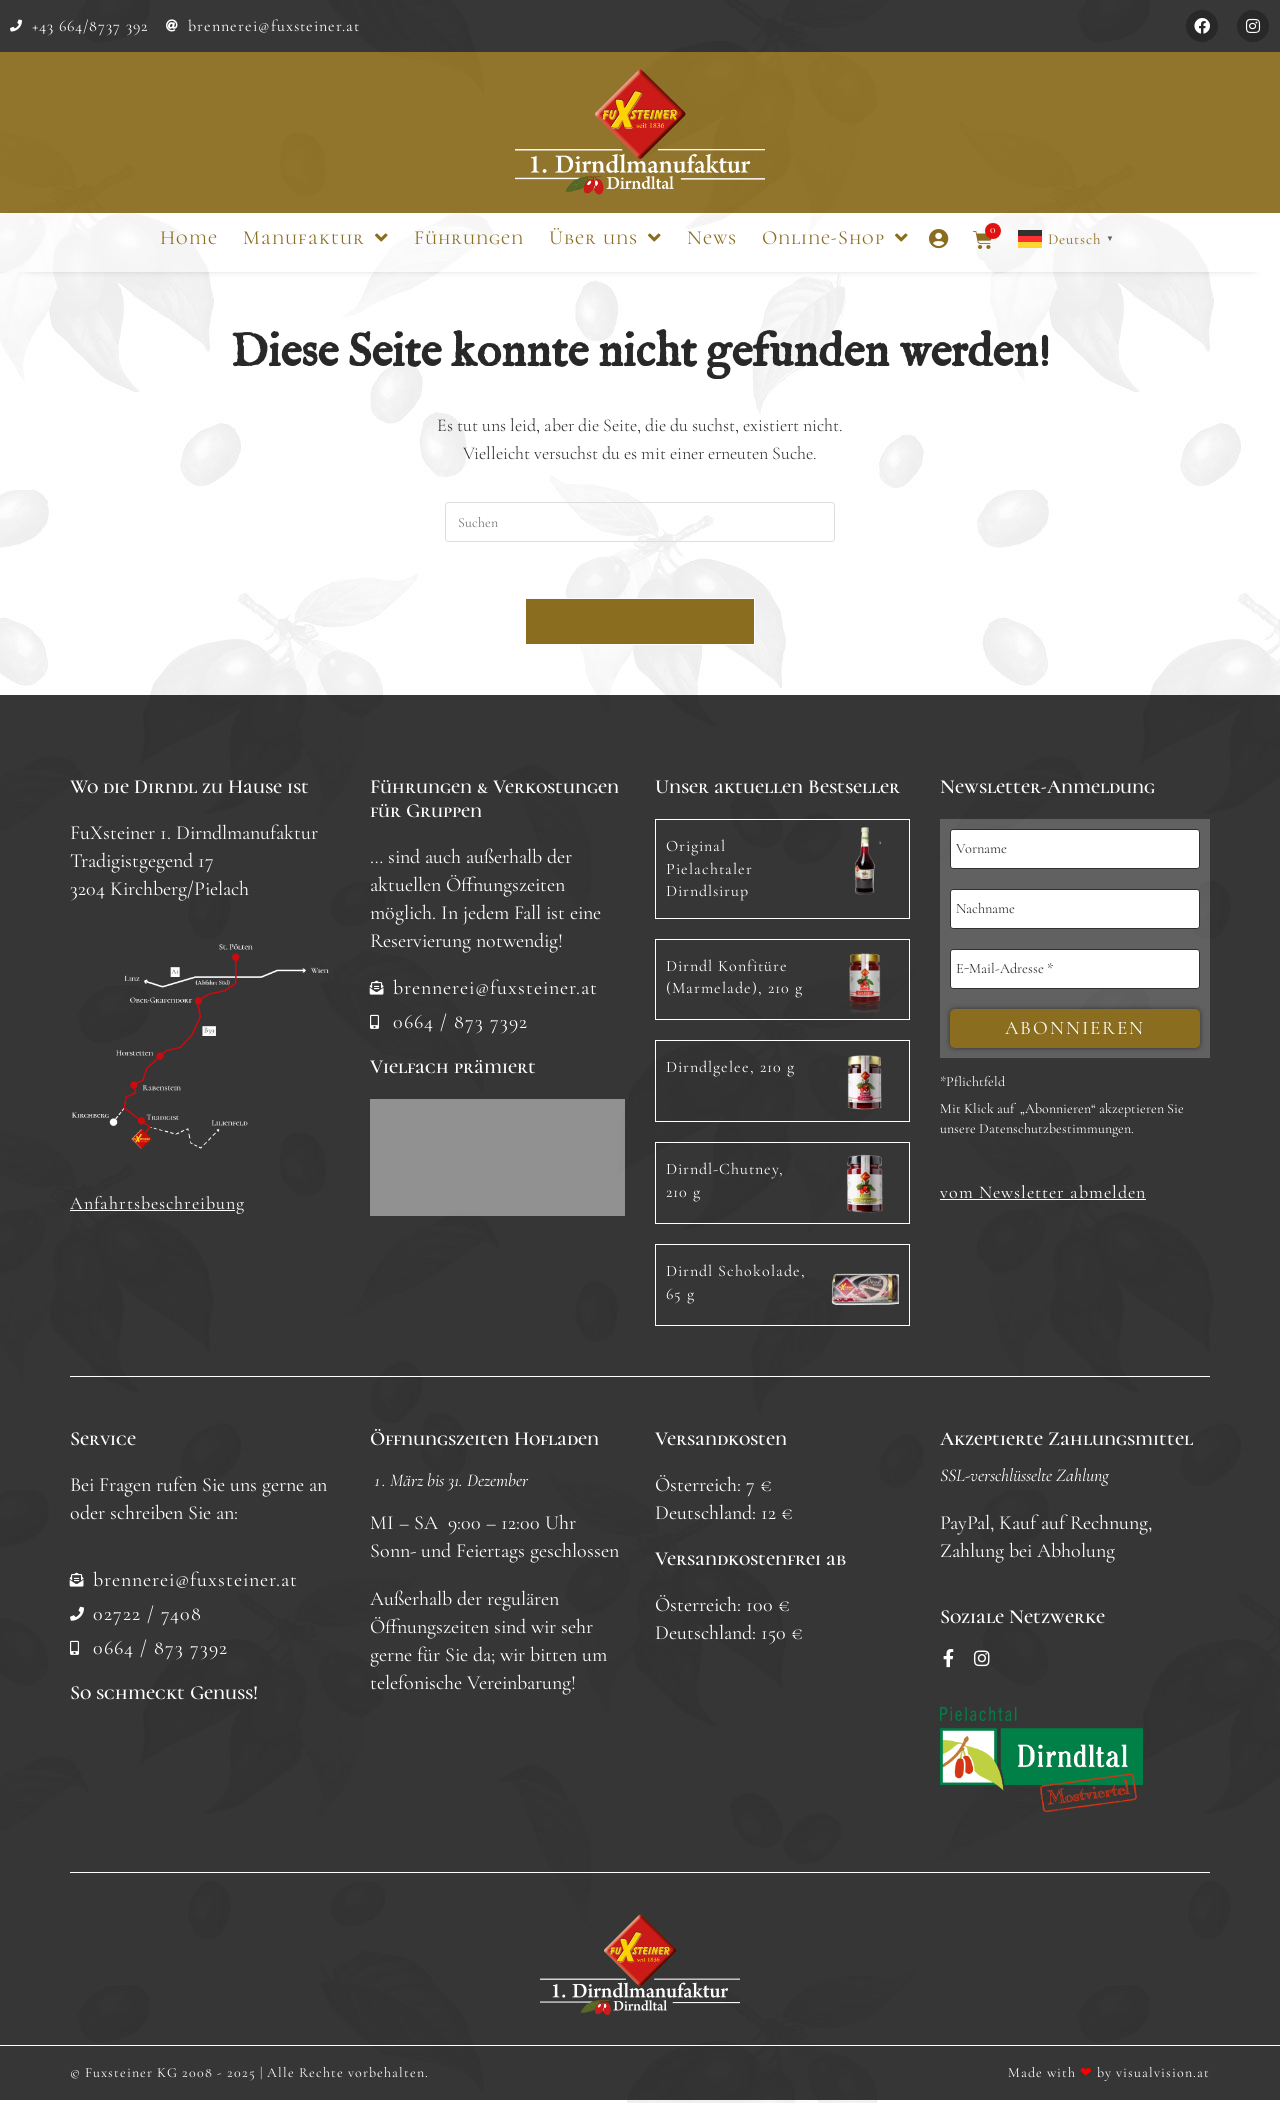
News (712, 238)
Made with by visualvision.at (1109, 2075)
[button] (1043, 1198)
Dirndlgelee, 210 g (730, 1071)
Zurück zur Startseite (640, 625)
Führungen (469, 238)
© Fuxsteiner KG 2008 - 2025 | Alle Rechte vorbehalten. (249, 2075)
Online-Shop (835, 238)
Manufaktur (316, 238)
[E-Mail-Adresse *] (1075, 973)
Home (189, 238)
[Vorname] (1075, 853)
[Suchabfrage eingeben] (640, 522)
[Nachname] (1075, 913)
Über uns (605, 238)
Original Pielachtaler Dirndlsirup (709, 872)
